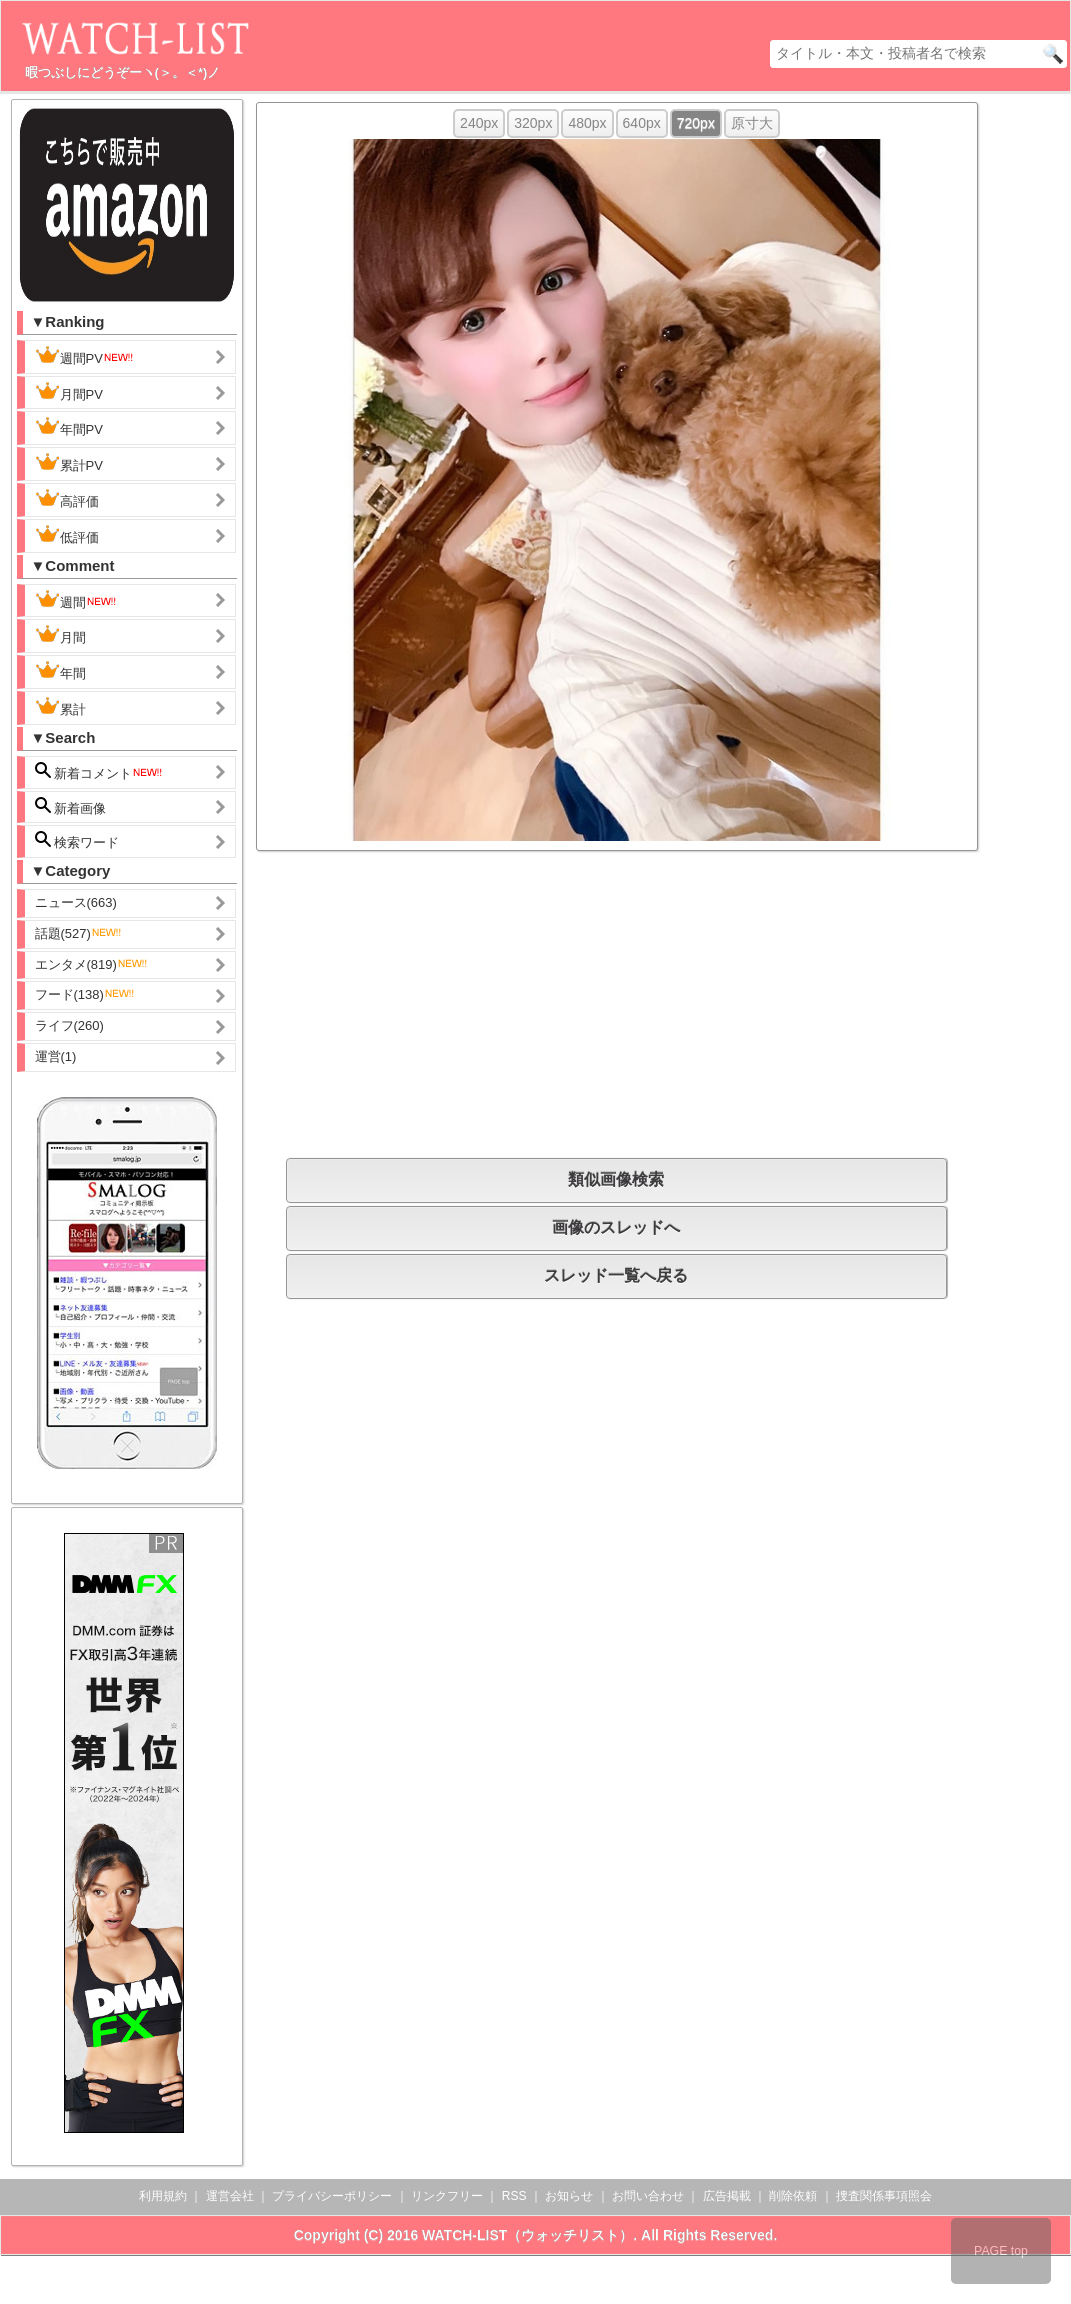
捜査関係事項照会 (884, 2196)
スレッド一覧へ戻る (616, 1275)
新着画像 (71, 806)
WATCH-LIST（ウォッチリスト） (527, 2235)
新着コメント (100, 771)
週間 (76, 600)
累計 (60, 707)
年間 (60, 671)
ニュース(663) (76, 902)
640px (642, 123)
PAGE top (1001, 2251)
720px (696, 123)
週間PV (85, 356)
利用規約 (163, 2196)
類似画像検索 (616, 1179)
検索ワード (77, 840)
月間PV (69, 392)
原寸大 (752, 123)
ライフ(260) (69, 1025)
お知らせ (569, 2196)
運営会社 (230, 2196)
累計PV (69, 463)
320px (533, 123)
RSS (514, 2196)
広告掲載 (727, 2196)
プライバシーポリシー (332, 2196)
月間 (60, 635)
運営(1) (56, 1056)
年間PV (69, 427)
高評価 (67, 499)
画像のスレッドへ (616, 1227)
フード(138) (85, 994)
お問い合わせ (648, 2196)
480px (587, 123)
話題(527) (79, 933)
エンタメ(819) (92, 964)
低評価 (67, 535)
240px (479, 123)
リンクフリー (447, 2196)
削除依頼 (793, 2196)
